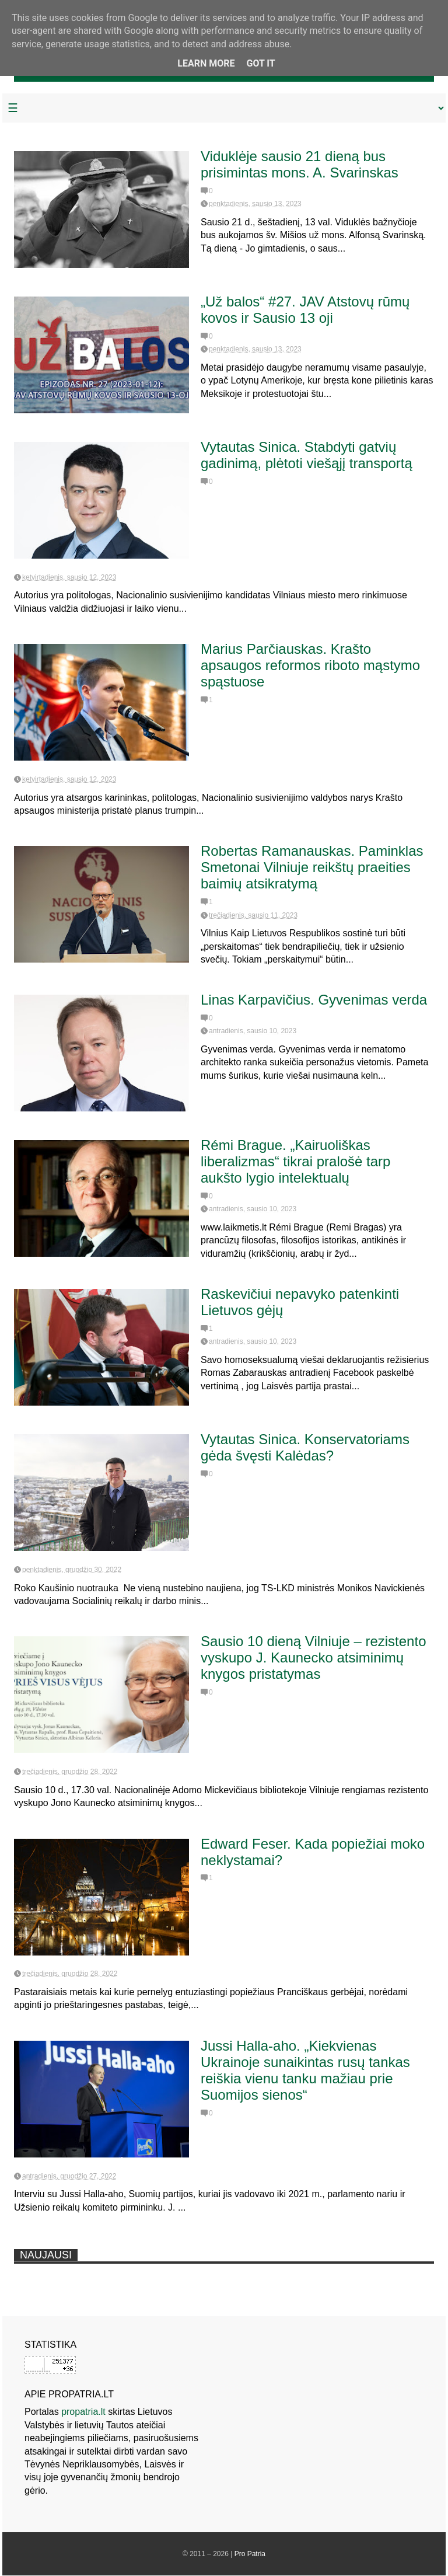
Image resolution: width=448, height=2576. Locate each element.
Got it (260, 63)
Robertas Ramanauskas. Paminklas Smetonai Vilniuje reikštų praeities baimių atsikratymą (312, 867)
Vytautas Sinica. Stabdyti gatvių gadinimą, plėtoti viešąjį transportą (306, 455)
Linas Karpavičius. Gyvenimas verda (314, 1000)
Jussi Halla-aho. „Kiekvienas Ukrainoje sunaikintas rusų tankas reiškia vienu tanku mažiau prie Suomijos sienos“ (305, 2070)
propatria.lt (83, 2412)
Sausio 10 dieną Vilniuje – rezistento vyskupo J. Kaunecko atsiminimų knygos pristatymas (313, 1657)
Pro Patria (250, 2554)
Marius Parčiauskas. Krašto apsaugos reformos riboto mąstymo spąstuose (310, 665)
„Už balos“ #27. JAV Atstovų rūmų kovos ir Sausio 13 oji (305, 310)
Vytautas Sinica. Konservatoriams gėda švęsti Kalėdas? (305, 1447)
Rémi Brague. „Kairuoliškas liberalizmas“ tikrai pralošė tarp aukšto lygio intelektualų (295, 1161)
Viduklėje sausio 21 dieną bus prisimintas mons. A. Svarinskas (299, 164)
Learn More (206, 63)
